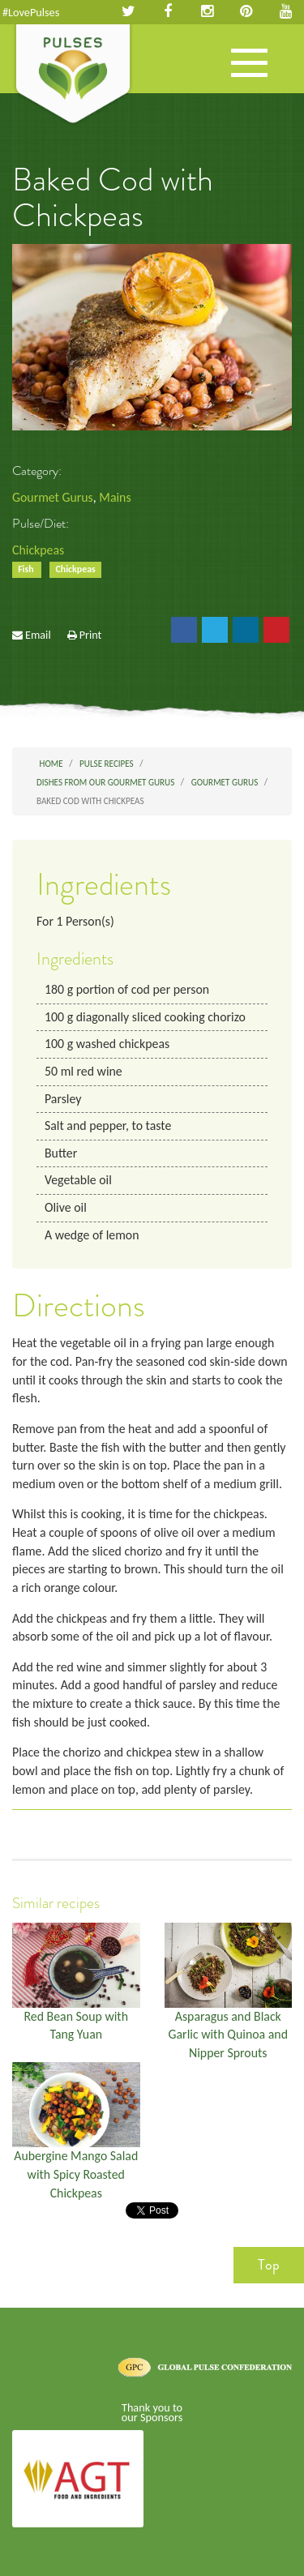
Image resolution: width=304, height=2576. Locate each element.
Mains (115, 497)
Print (90, 634)
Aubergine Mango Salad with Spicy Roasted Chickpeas (76, 2174)
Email (38, 634)
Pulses (73, 75)
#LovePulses (30, 12)
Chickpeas (38, 550)
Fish (27, 570)
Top (269, 2264)
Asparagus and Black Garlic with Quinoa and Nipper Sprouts (228, 2034)
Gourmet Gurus (52, 497)
